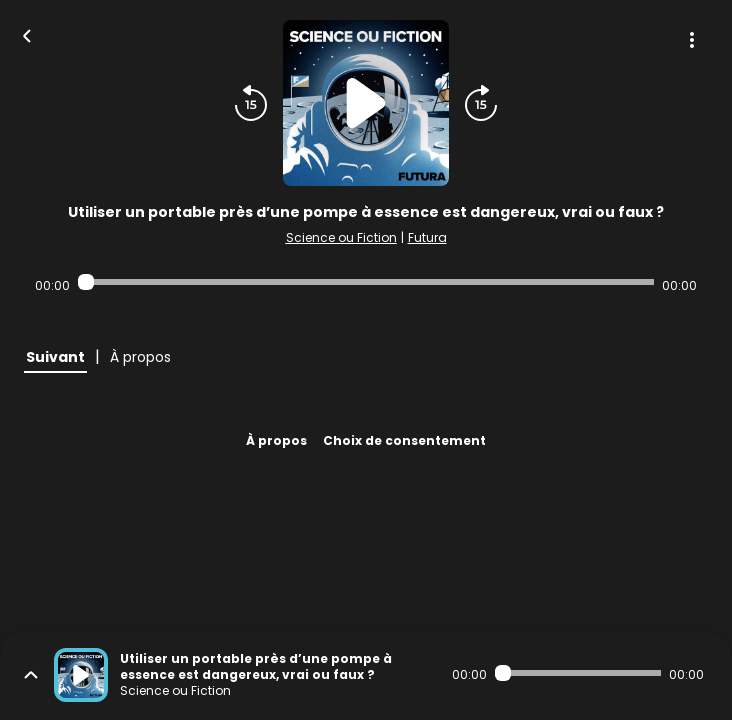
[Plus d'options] (692, 40)
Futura (427, 237)
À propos (276, 440)
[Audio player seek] (366, 282)
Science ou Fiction (341, 237)
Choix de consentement (404, 440)
